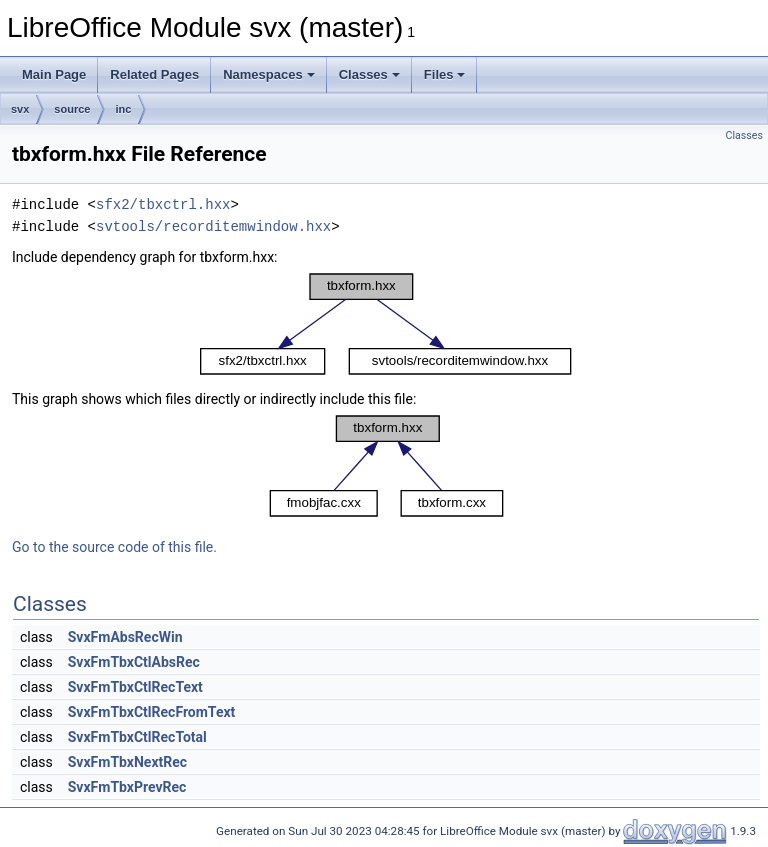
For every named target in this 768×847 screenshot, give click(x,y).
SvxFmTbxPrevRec (127, 787)
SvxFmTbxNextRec (127, 762)
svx (20, 109)
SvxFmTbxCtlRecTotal (137, 737)
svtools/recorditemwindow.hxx (213, 226)
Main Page (54, 74)
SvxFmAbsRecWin (125, 637)
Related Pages (154, 74)
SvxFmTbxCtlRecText (135, 687)
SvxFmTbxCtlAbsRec (134, 662)
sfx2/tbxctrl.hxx (163, 204)
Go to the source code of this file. (114, 547)
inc (123, 109)
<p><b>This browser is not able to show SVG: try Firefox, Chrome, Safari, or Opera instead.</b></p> (386, 324)
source (72, 109)
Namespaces (269, 74)
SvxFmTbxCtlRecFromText (152, 712)
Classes (369, 74)
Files (445, 74)
